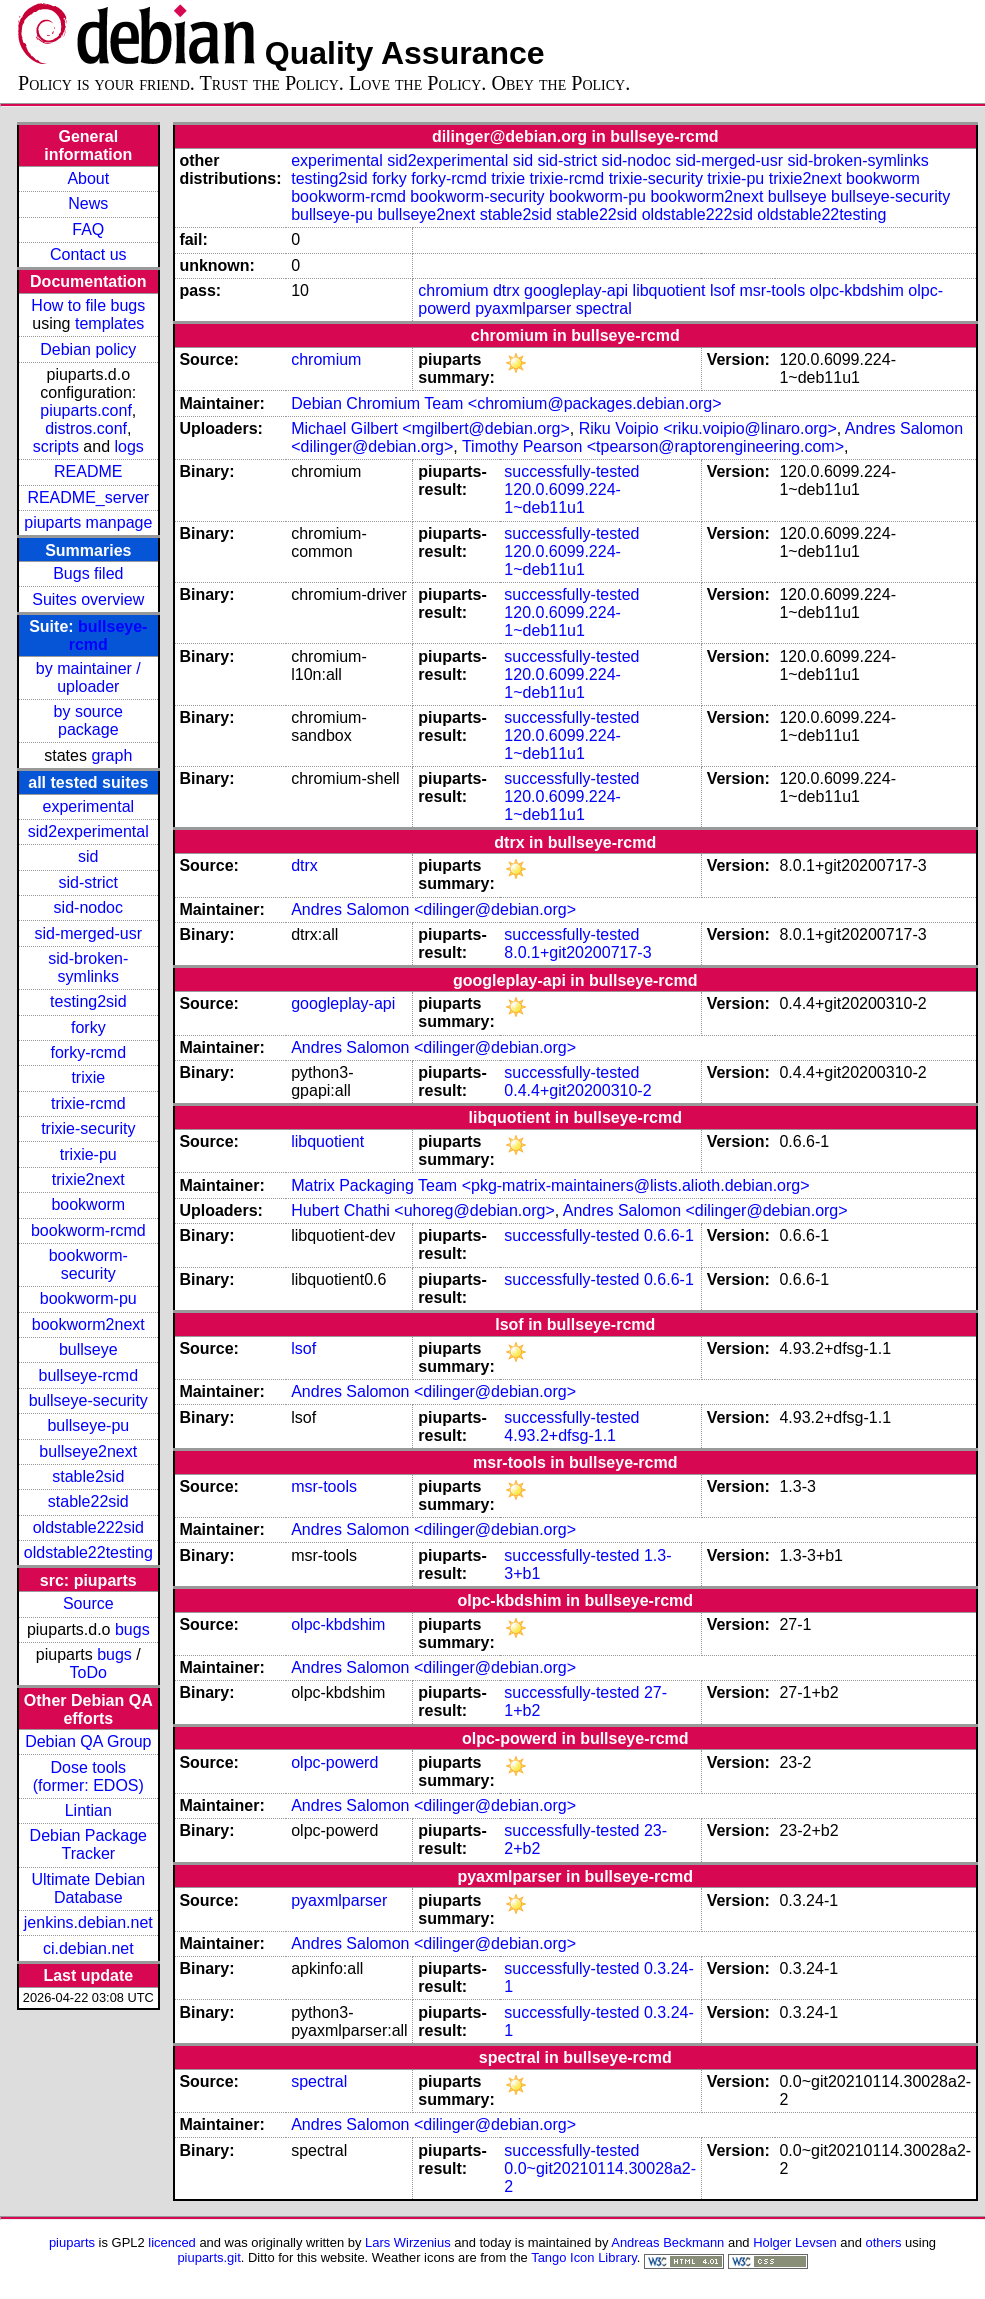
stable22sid (88, 1501)
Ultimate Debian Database (88, 1888)
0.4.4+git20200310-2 (577, 1090)
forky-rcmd (89, 1052)
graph (111, 755)
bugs (132, 1629)
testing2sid (88, 1001)
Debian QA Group (88, 1741)
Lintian (88, 1810)
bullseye (88, 1349)
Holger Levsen (795, 2242)
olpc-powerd (334, 1762)
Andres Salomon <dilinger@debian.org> (433, 909)
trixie (88, 1077)
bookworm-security (88, 1264)
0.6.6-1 (669, 1235)
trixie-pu (88, 1154)
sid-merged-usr (88, 933)
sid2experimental (88, 831)
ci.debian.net (88, 1948)
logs (129, 446)
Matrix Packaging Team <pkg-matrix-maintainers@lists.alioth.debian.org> (550, 1185)
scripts (56, 446)
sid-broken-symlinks (88, 967)
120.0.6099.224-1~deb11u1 (562, 498)
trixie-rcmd (88, 1103)
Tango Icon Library (584, 2257)
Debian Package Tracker (88, 1844)
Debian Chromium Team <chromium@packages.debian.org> (506, 403)
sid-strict (89, 882)
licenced (172, 2242)
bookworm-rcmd (88, 1230)
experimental (88, 806)
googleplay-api (576, 290)
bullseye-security (88, 1400)
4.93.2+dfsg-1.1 (560, 1435)
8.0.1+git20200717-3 (577, 952)
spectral (604, 308)
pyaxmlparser (523, 308)
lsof (722, 290)
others (883, 2242)
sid (88, 856)
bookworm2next (88, 1324)
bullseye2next (88, 1451)
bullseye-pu (88, 1425)
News (88, 203)
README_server (88, 497)
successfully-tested (571, 471)
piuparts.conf (86, 410)
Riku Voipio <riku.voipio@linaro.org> (708, 428)
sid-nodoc (88, 907)
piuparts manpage (88, 522)
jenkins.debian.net (88, 1922)
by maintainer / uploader (88, 677)
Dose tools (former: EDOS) (88, 1776)
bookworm (88, 1204)
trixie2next (88, 1179)
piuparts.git (208, 2257)
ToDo (88, 1672)
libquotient (669, 290)
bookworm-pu (88, 1298)
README (88, 471)
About (88, 178)
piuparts (72, 2242)
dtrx (506, 290)
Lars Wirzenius (408, 2242)
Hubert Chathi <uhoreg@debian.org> (423, 1210)
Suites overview (88, 599)
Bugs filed (88, 573)
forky (88, 1027)
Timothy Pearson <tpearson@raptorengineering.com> (653, 446)
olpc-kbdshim (857, 290)
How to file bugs (88, 305)
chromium (453, 290)
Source (88, 1603)
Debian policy (88, 349)
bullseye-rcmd (88, 1375)
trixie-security (88, 1128)
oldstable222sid (88, 1527)
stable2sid (88, 1476)
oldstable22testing (88, 1552)
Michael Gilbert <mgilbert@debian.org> (430, 428)
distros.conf (86, 428)
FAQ (88, 229)
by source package (88, 720)
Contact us (88, 254)
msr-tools (772, 290)
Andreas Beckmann (667, 2242)
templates (109, 323)
